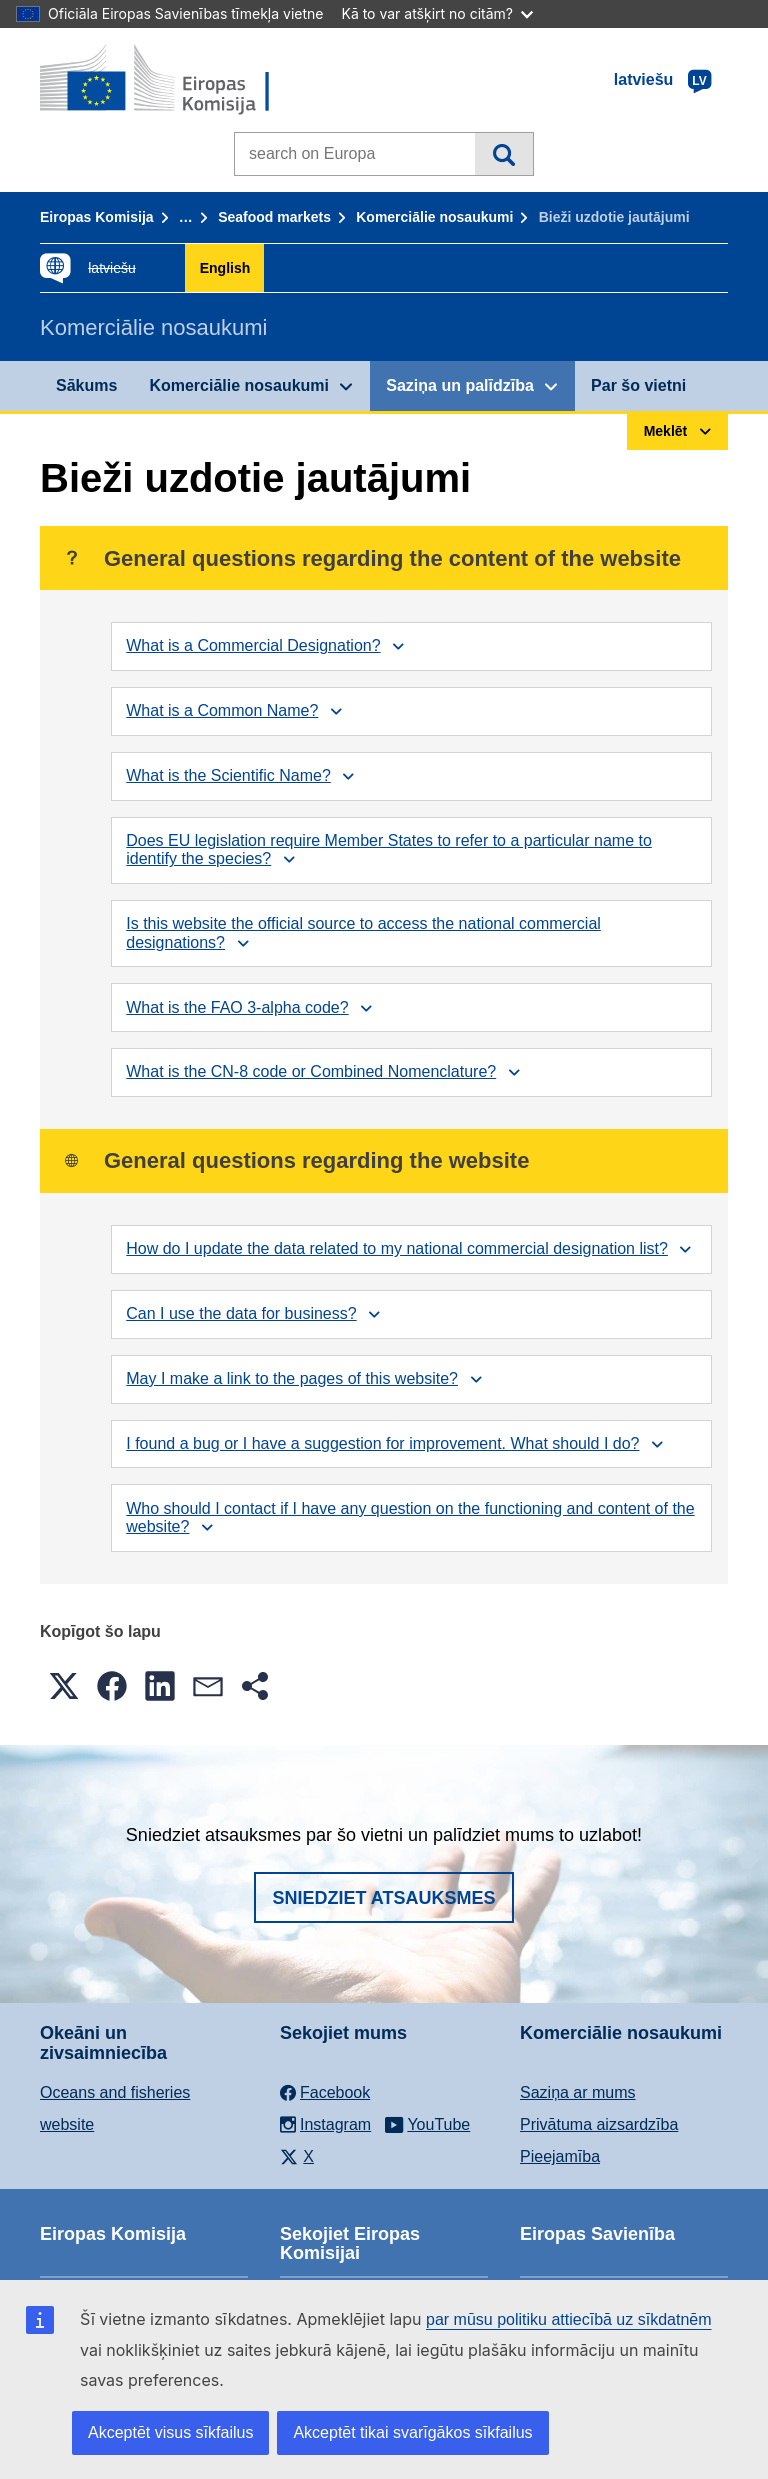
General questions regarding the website (291, 1161)
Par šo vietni (638, 385)
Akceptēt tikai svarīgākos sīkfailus (412, 2432)
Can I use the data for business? (241, 1313)
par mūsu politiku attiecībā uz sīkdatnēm (568, 2319)
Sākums (86, 385)
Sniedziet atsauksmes (383, 1898)
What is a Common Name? (222, 710)
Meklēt (503, 154)
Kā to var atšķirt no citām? (437, 13)
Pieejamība (560, 2156)
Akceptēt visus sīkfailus (170, 2432)
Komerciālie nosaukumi (434, 217)
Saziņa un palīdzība (460, 385)
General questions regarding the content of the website (367, 558)
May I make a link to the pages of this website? (292, 1378)
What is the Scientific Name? (228, 775)
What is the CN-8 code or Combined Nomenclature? (311, 1071)
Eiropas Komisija (97, 217)
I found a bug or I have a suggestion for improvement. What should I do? (382, 1443)
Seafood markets (274, 217)
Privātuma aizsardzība (599, 2124)
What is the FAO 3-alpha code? (237, 1007)
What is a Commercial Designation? (253, 645)
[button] (64, 1686)
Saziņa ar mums (578, 2092)
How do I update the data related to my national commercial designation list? (397, 1248)
